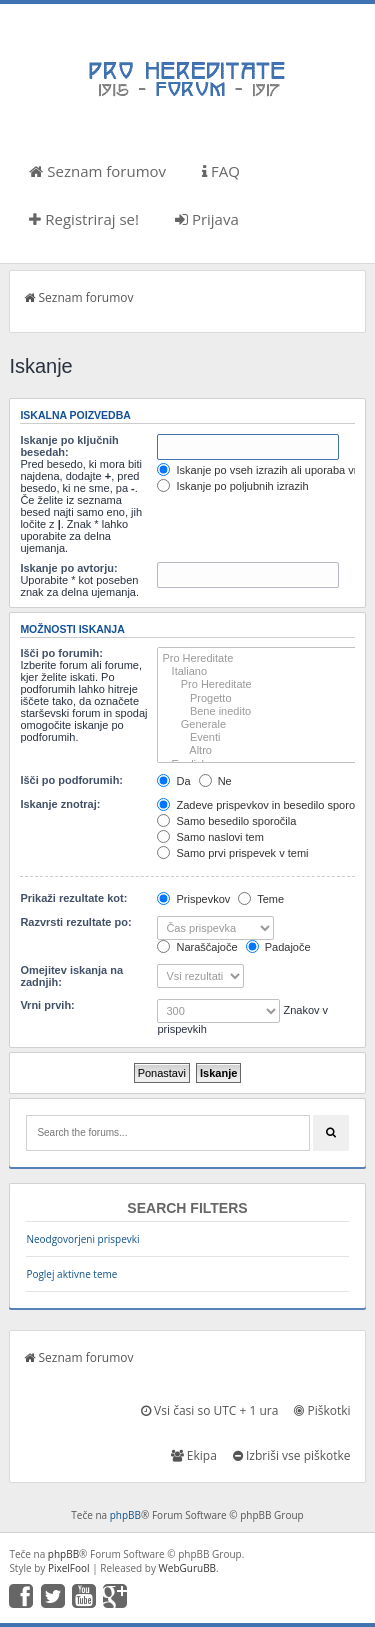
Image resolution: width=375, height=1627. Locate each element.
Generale (258, 724)
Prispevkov (193, 899)
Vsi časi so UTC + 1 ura (209, 1410)
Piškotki (322, 1410)
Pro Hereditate (258, 658)
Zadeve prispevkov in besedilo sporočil (261, 805)
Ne (215, 781)
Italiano (258, 671)
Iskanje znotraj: (60, 804)
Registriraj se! (84, 219)
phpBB (125, 1515)
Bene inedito (258, 711)
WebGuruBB (188, 1568)
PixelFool (69, 1568)
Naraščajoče (197, 947)
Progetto (258, 698)
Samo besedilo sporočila (226, 821)
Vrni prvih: (47, 1005)
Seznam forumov (97, 171)
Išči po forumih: (61, 653)
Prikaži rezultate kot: (73, 898)
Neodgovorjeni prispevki (82, 1239)
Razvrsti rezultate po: (75, 922)
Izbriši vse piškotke (292, 1455)
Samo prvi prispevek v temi (232, 853)
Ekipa (194, 1455)
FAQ (221, 171)
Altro (258, 750)
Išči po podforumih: (71, 780)
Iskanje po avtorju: (68, 568)
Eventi (258, 737)
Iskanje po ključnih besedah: (69, 446)
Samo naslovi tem (210, 837)
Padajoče (278, 947)
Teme (261, 899)
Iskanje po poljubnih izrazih (232, 486)
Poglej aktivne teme (71, 1274)
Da (173, 781)
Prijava (207, 219)
